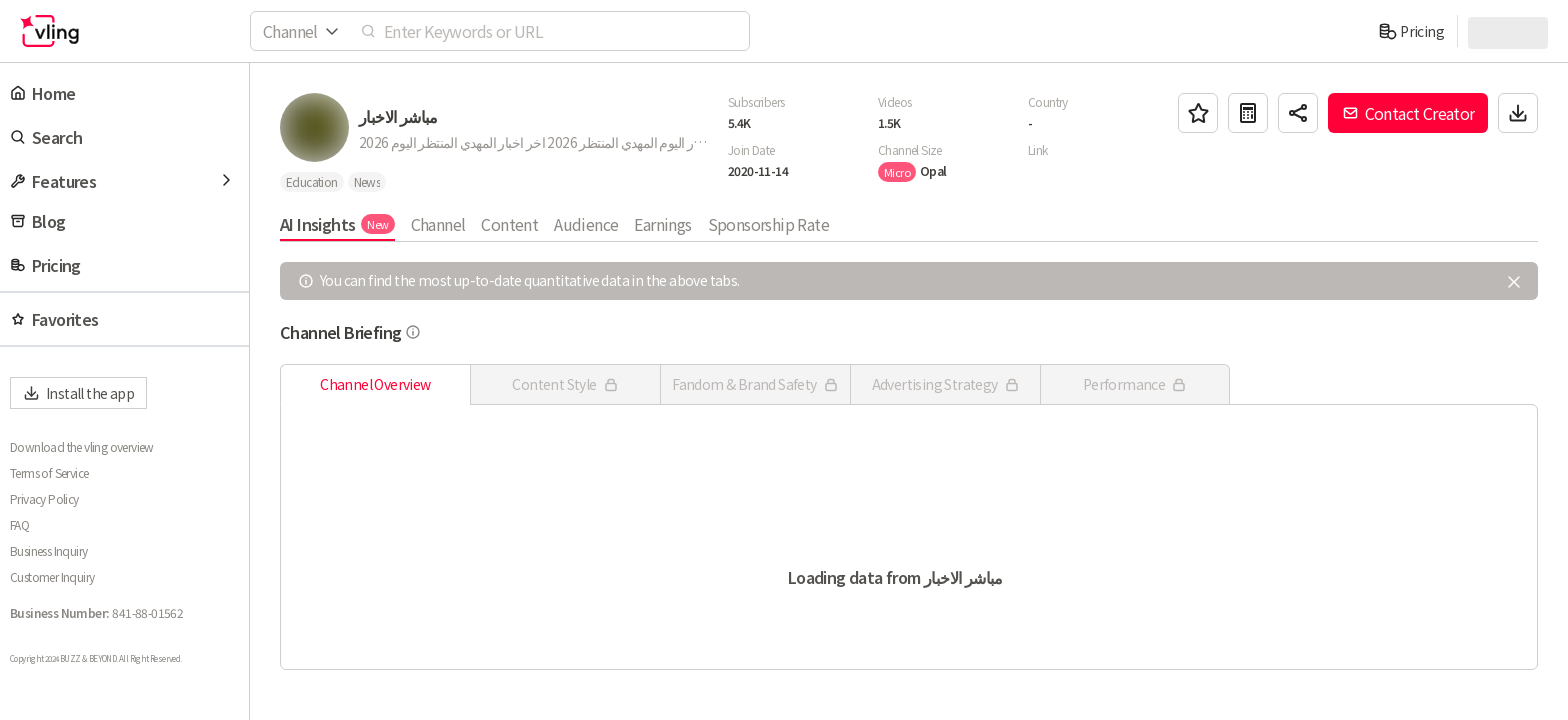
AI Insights (337, 224)
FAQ (19, 525)
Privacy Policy (44, 499)
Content (509, 224)
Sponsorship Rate (768, 224)
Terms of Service (49, 473)
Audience (586, 224)
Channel (438, 224)
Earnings (662, 224)
